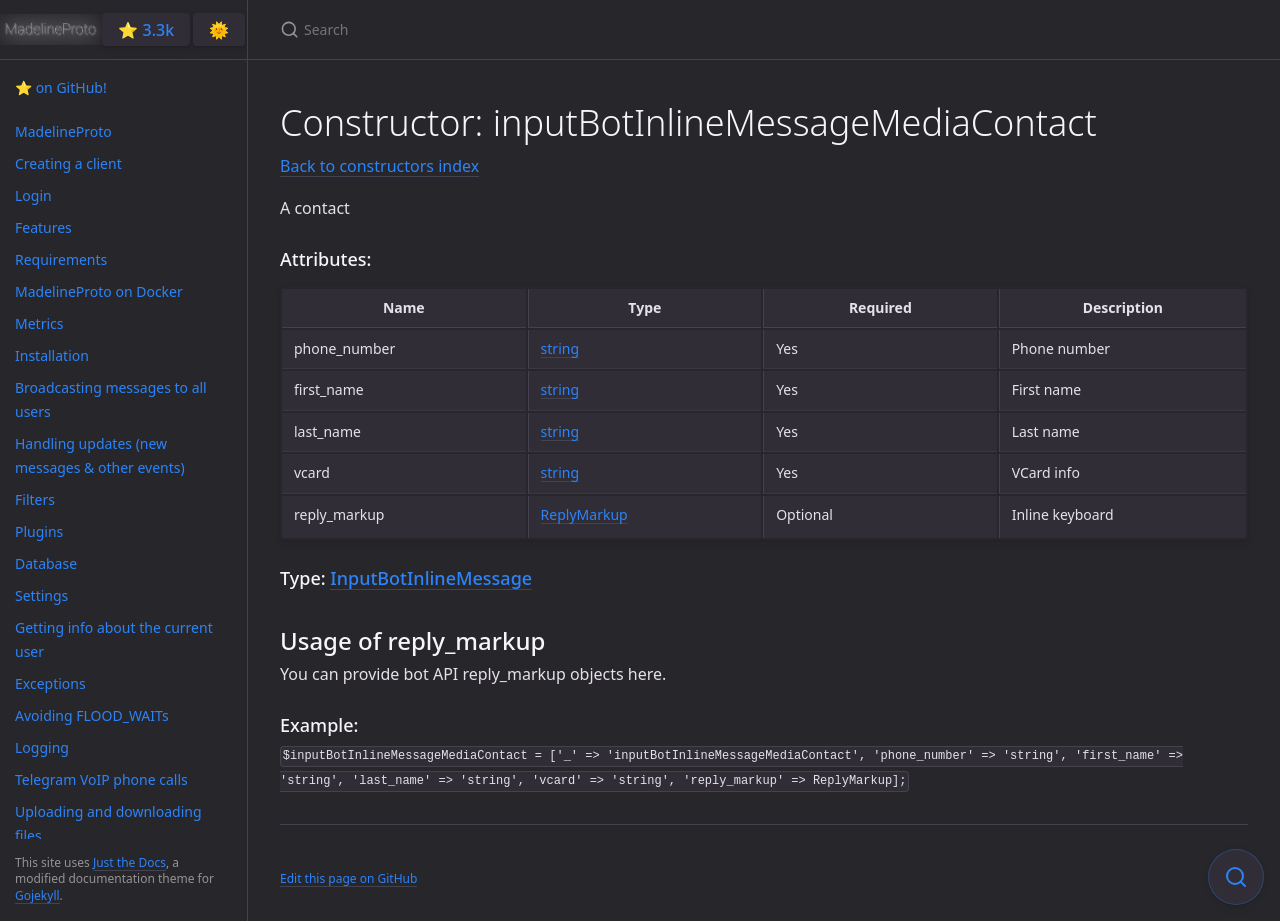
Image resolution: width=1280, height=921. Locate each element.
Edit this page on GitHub (348, 878)
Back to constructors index (379, 166)
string (560, 348)
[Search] (516, 29)
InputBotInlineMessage (431, 578)
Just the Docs (129, 862)
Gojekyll (37, 895)
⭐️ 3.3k (146, 30)
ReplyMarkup (584, 514)
